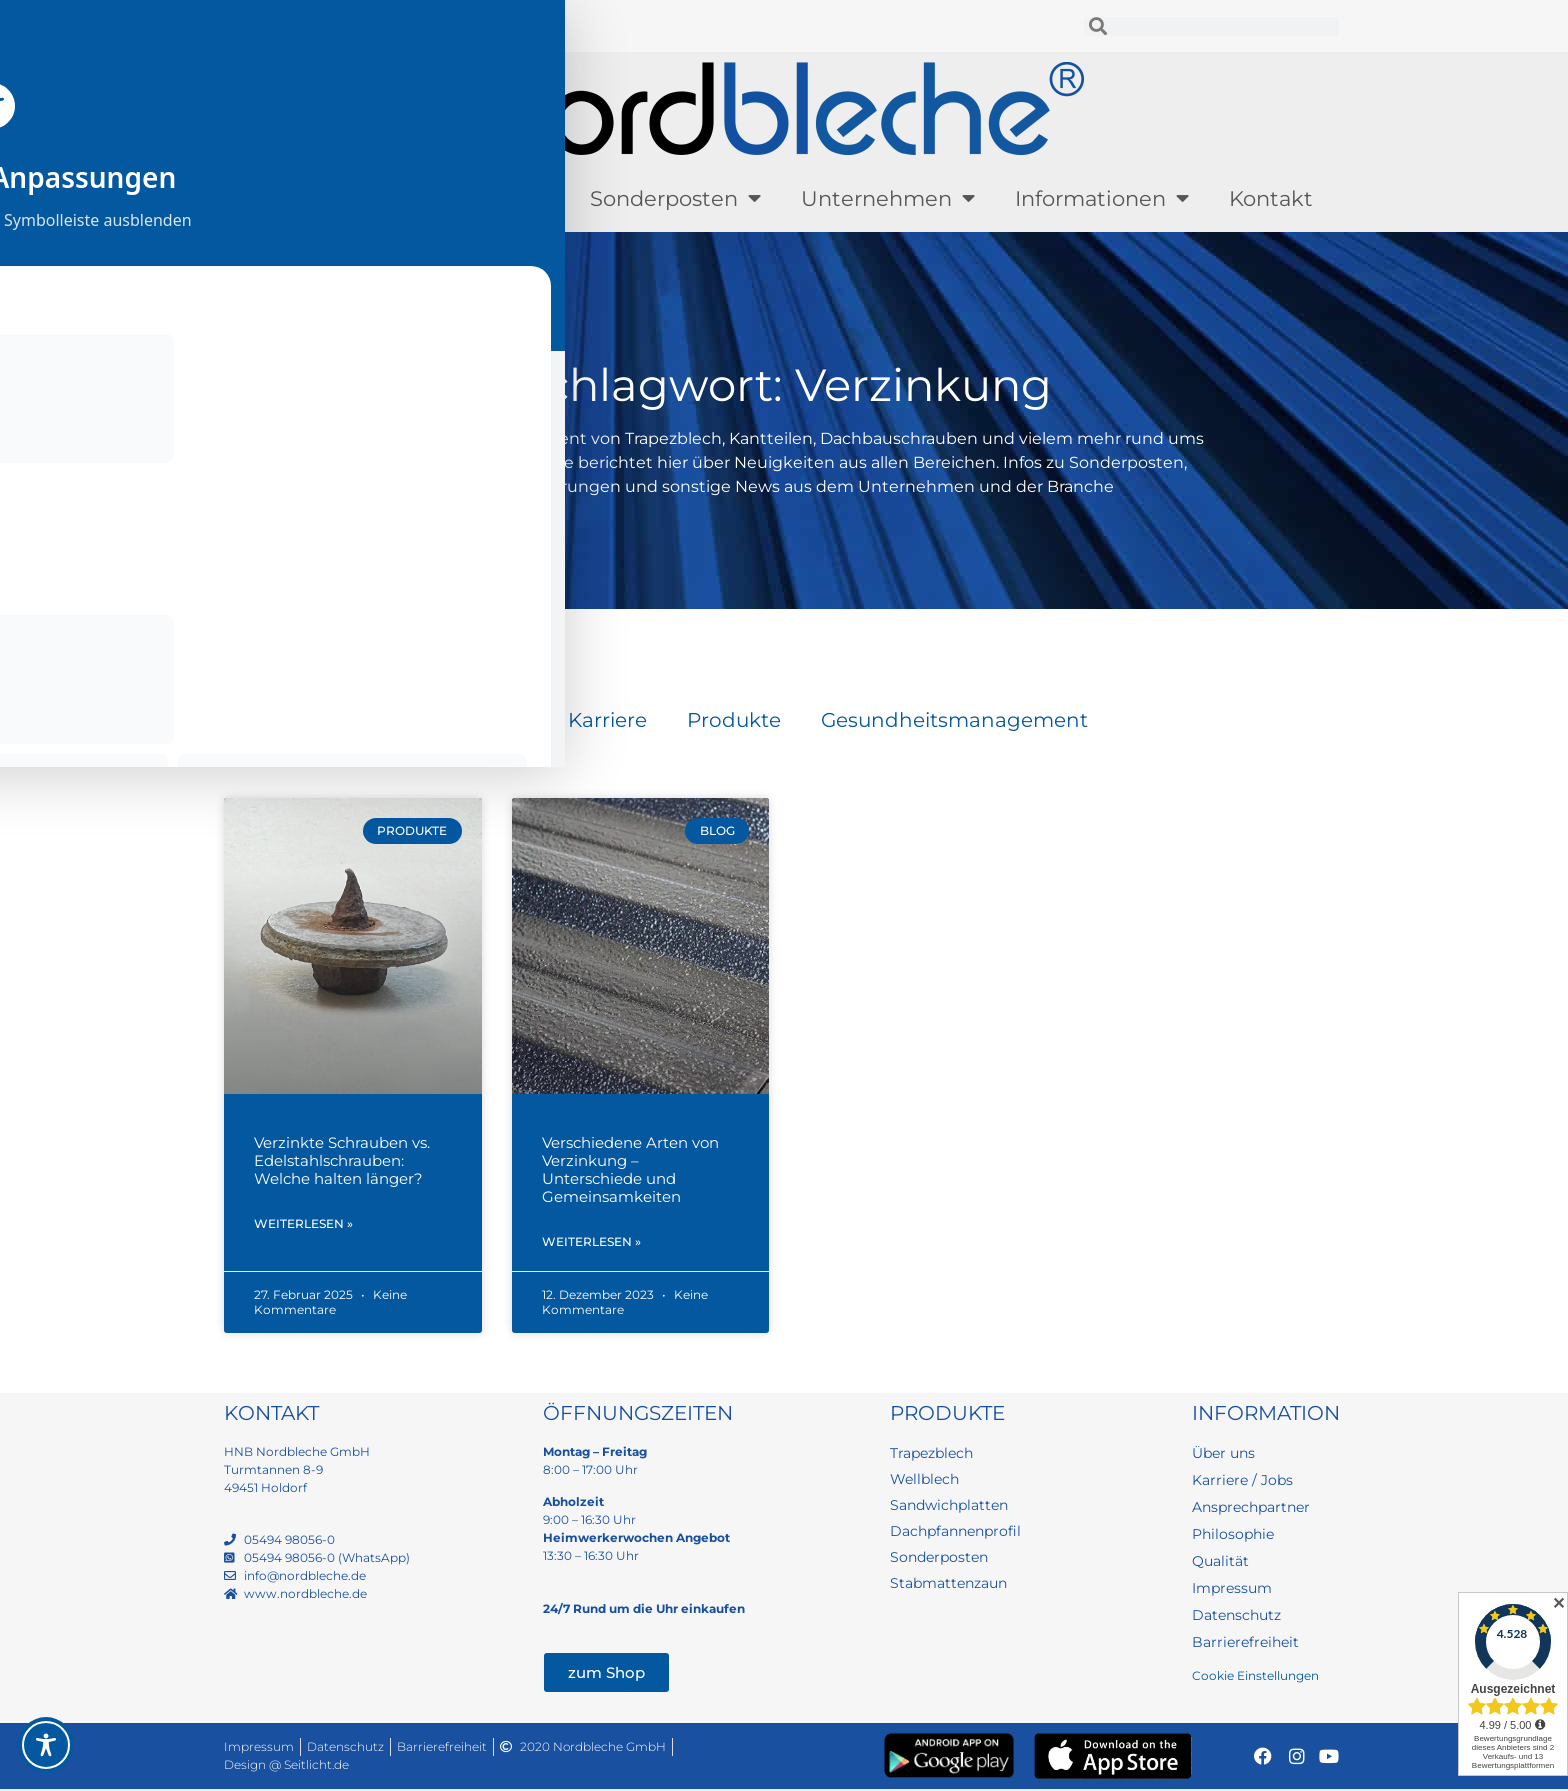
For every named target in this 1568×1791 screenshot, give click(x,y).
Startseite (259, 629)
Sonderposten (675, 198)
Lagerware (483, 198)
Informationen (1102, 198)
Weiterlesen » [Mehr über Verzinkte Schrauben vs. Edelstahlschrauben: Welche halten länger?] (303, 1225)
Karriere (607, 720)
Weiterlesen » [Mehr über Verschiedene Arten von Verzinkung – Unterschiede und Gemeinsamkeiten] (591, 1243)
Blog (504, 720)
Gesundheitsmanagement (954, 720)
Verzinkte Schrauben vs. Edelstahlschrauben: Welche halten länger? (342, 1160)
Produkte (316, 198)
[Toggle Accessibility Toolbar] (46, 1745)
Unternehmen (888, 198)
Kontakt (1271, 198)
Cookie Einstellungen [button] (1255, 1677)
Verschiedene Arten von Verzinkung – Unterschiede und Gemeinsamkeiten (630, 1169)
